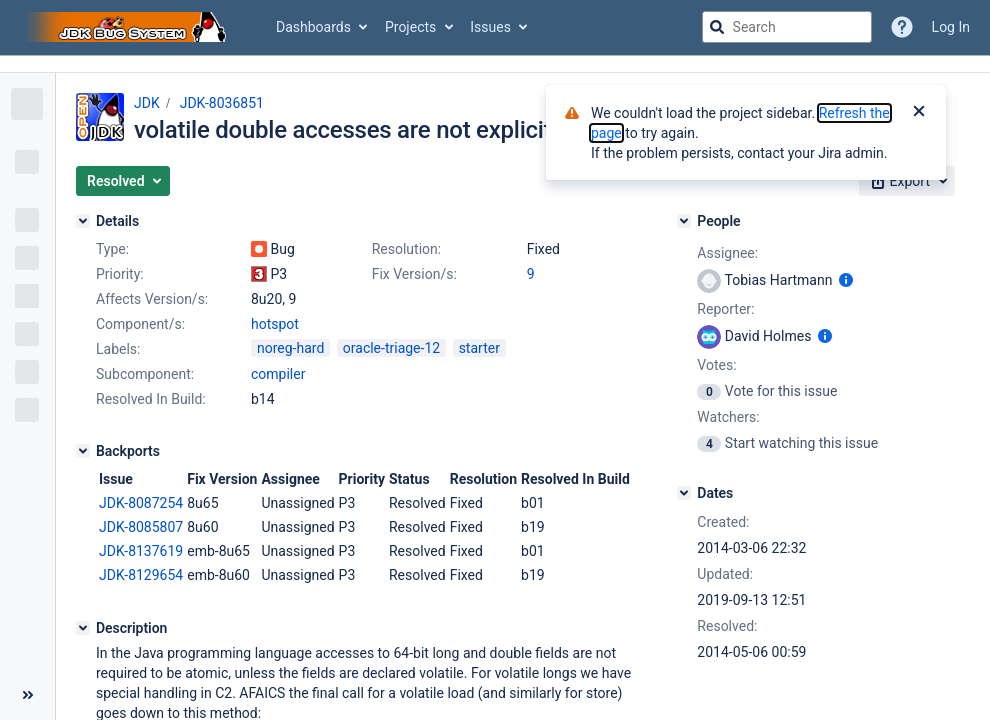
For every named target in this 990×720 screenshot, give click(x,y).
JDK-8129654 (141, 575)
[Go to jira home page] (128, 27)
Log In (951, 27)
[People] (684, 221)
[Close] (919, 113)
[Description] (83, 628)
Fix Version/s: (414, 274)
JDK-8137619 (141, 551)
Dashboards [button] (313, 27)
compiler (278, 374)
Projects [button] (410, 27)
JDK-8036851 (222, 103)
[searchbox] (787, 27)
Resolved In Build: (151, 399)
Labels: (118, 349)
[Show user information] (846, 280)
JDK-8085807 (141, 527)
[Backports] (83, 451)
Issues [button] (490, 27)
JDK (147, 103)
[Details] (83, 221)
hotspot (275, 324)
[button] (123, 181)
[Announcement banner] (495, 64)
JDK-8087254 (141, 503)
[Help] (902, 27)
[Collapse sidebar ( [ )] (27, 695)
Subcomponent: (145, 374)
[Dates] (684, 493)
